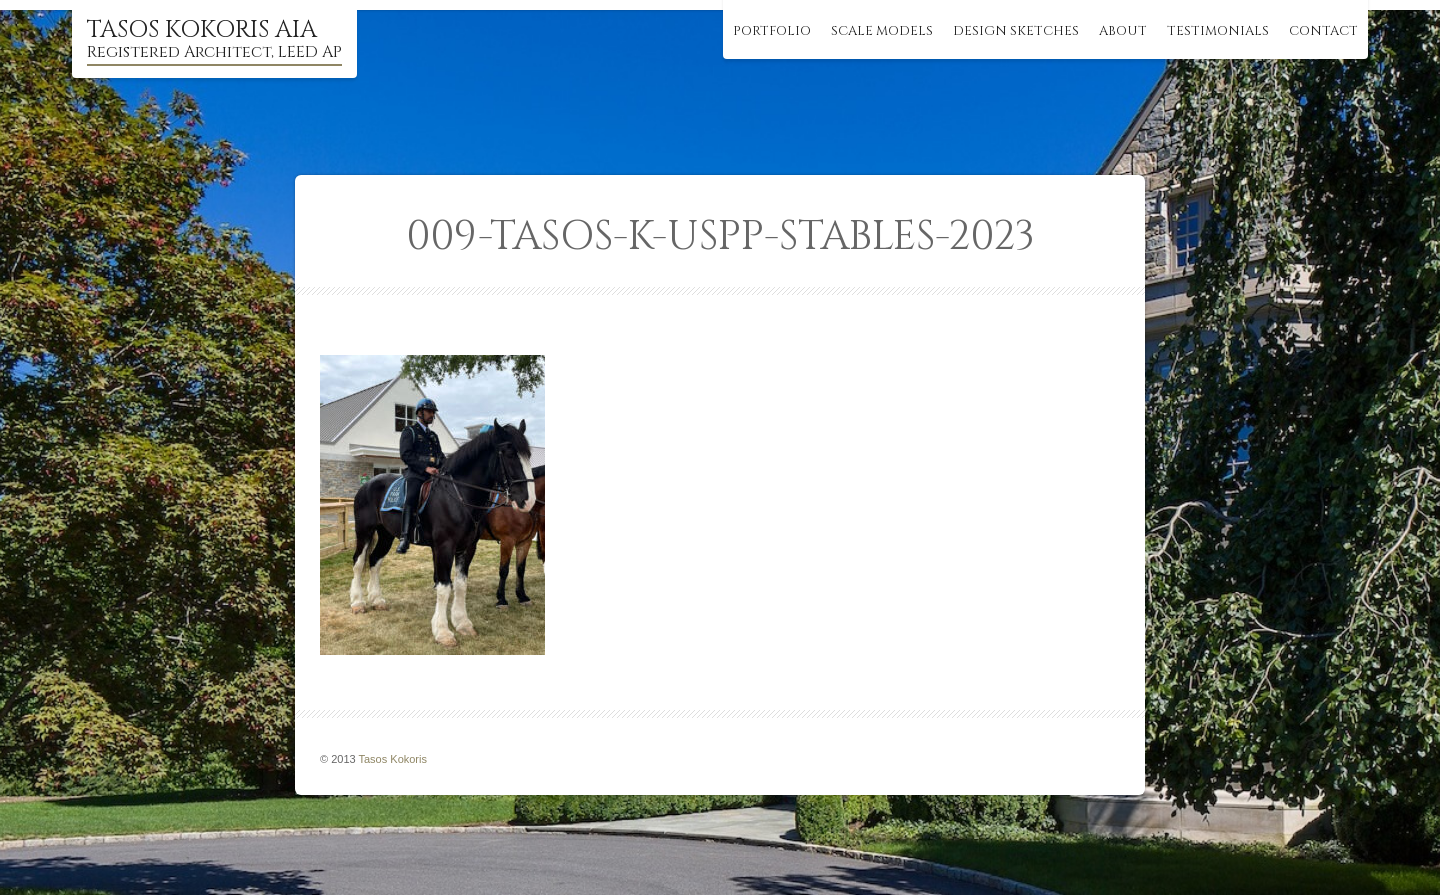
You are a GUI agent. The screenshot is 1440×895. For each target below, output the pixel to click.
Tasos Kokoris (393, 759)
